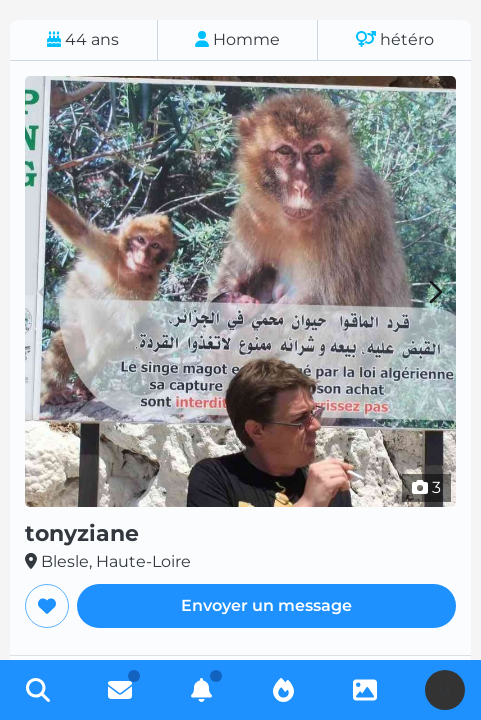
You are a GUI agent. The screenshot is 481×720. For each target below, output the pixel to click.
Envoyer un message (266, 605)
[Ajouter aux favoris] (47, 606)
